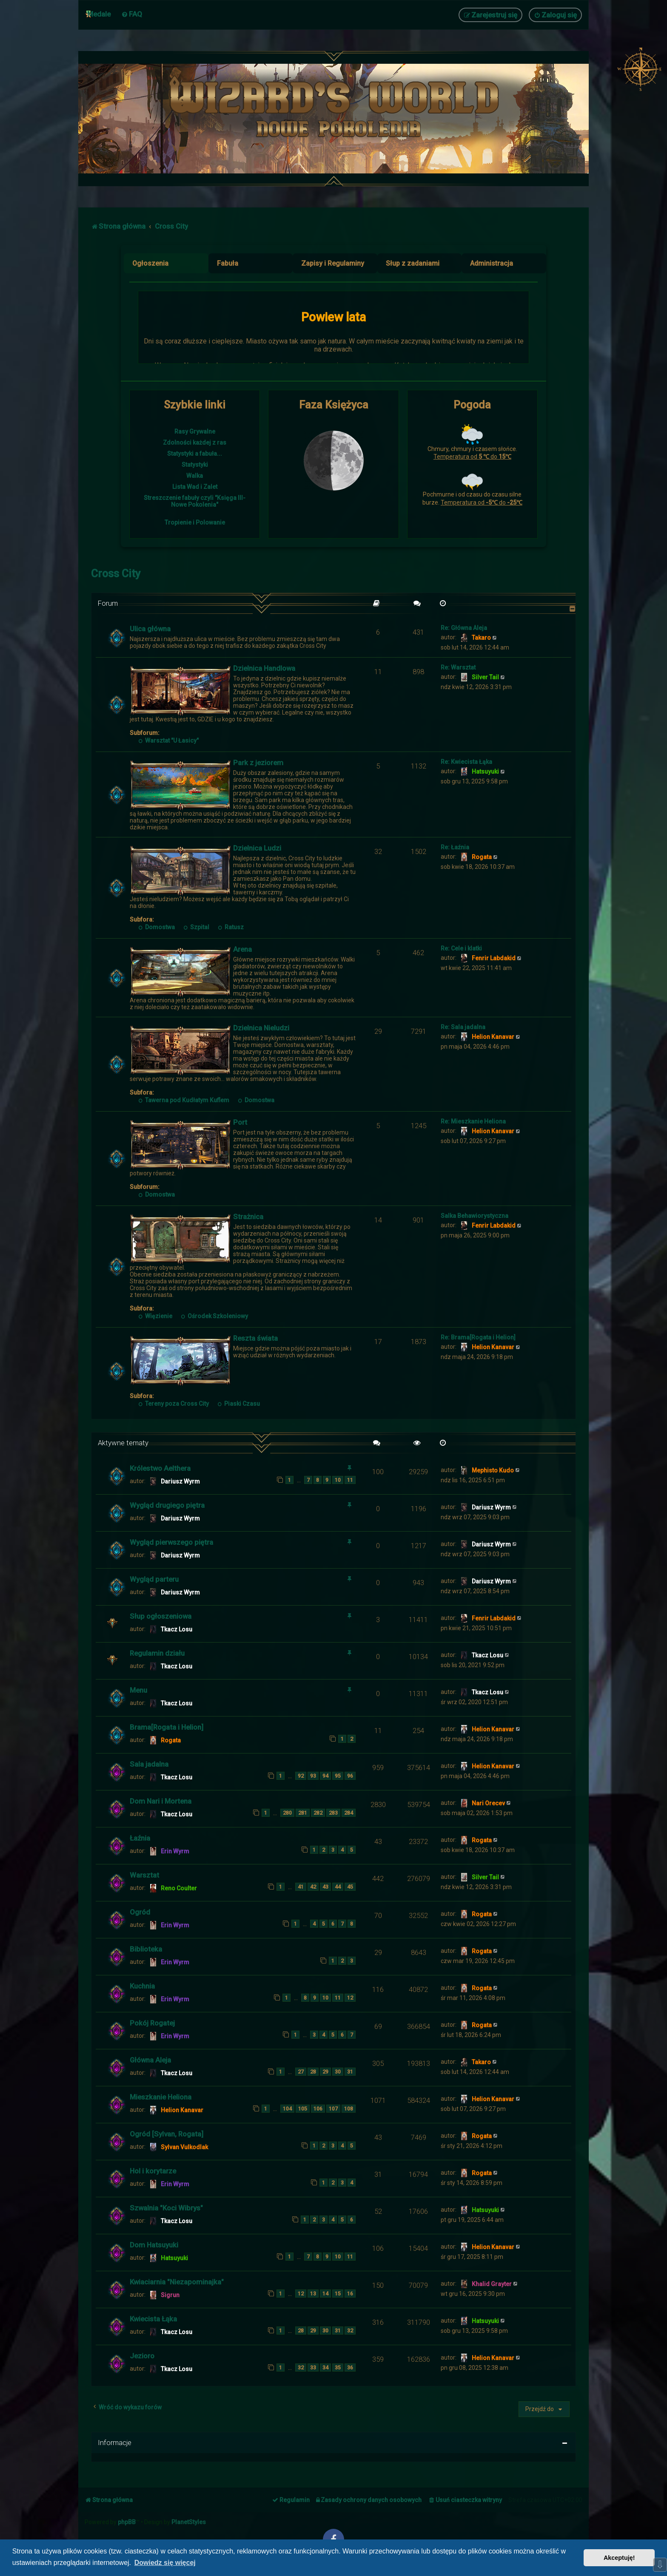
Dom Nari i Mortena (160, 1801)
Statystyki (195, 464)
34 (325, 2367)
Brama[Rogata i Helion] (166, 1727)
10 (338, 1480)
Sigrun (170, 2295)
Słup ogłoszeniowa (160, 1616)
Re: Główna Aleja (464, 627)
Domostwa (156, 927)
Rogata (482, 857)
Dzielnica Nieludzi (261, 1028)
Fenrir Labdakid (494, 958)
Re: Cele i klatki (461, 948)
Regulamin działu (157, 1653)
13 (313, 2293)
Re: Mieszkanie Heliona (473, 1121)
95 (338, 1776)
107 (333, 2108)
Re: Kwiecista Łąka (466, 761)
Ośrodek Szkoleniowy (214, 1316)
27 (301, 2071)
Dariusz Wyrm (180, 1481)
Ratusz (231, 927)
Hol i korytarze (153, 2171)
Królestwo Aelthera (160, 1468)
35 (338, 2367)
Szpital (196, 927)
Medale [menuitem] (99, 14)
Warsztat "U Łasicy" (168, 740)
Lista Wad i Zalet (194, 486)
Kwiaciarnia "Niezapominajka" (177, 2282)
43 (325, 1887)
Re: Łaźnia (455, 847)
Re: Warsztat (458, 667)
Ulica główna (150, 628)
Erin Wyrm (175, 1851)
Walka (194, 475)
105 (302, 2108)
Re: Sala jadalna (463, 1027)
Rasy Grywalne (194, 431)
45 (350, 1887)
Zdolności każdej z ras (194, 442)
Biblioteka (146, 1949)
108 (348, 2108)
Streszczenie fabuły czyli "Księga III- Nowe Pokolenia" (194, 501)
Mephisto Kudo (493, 1470)
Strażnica (248, 1216)
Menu (138, 1690)
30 (338, 2071)
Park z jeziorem (258, 762)
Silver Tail (485, 677)
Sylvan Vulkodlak (184, 2147)
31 (350, 2071)
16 (350, 2293)
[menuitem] (131, 14)
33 (313, 2367)
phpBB (127, 2522)
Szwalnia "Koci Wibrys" (166, 2208)
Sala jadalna (149, 1764)
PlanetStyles (188, 2522)
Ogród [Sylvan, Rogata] (166, 2134)
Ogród (140, 1912)
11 (350, 1480)
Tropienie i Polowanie (195, 522)
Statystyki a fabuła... (194, 453)
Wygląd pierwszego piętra (171, 1542)
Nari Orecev (488, 1803)
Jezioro (142, 2356)
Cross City (115, 573)
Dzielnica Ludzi (257, 848)
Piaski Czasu (238, 1403)
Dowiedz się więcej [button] (165, 2562)
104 (287, 2108)
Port (240, 1122)
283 (333, 1813)
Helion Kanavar (493, 1036)
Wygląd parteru (154, 1579)
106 (318, 2108)
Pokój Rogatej (152, 2023)
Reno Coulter (179, 1888)
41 (301, 1887)
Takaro (481, 637)
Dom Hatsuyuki (154, 2245)
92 (301, 1776)
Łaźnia (140, 1838)
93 (313, 1776)
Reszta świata (255, 1338)
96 (350, 1776)
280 (287, 1813)
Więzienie (155, 1316)
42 (313, 1887)
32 (350, 2330)
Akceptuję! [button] (619, 2557)
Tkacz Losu (176, 1629)
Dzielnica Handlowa (264, 668)
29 (325, 2071)
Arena (242, 949)
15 (338, 2293)
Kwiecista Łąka (153, 2319)
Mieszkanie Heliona (160, 2097)
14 (325, 2293)
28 (313, 2071)
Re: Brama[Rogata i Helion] (478, 1337)
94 (325, 1776)
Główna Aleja (150, 2060)
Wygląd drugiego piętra (167, 1505)
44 (338, 1887)
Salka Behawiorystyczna (474, 1215)
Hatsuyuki (485, 771)
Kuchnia (142, 1986)
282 (318, 1813)
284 (348, 1813)
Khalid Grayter (492, 2284)
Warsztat (144, 1875)
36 (350, 2367)
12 (350, 1997)
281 (302, 1813)
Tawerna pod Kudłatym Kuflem (183, 1100)
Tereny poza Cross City (173, 1403)
